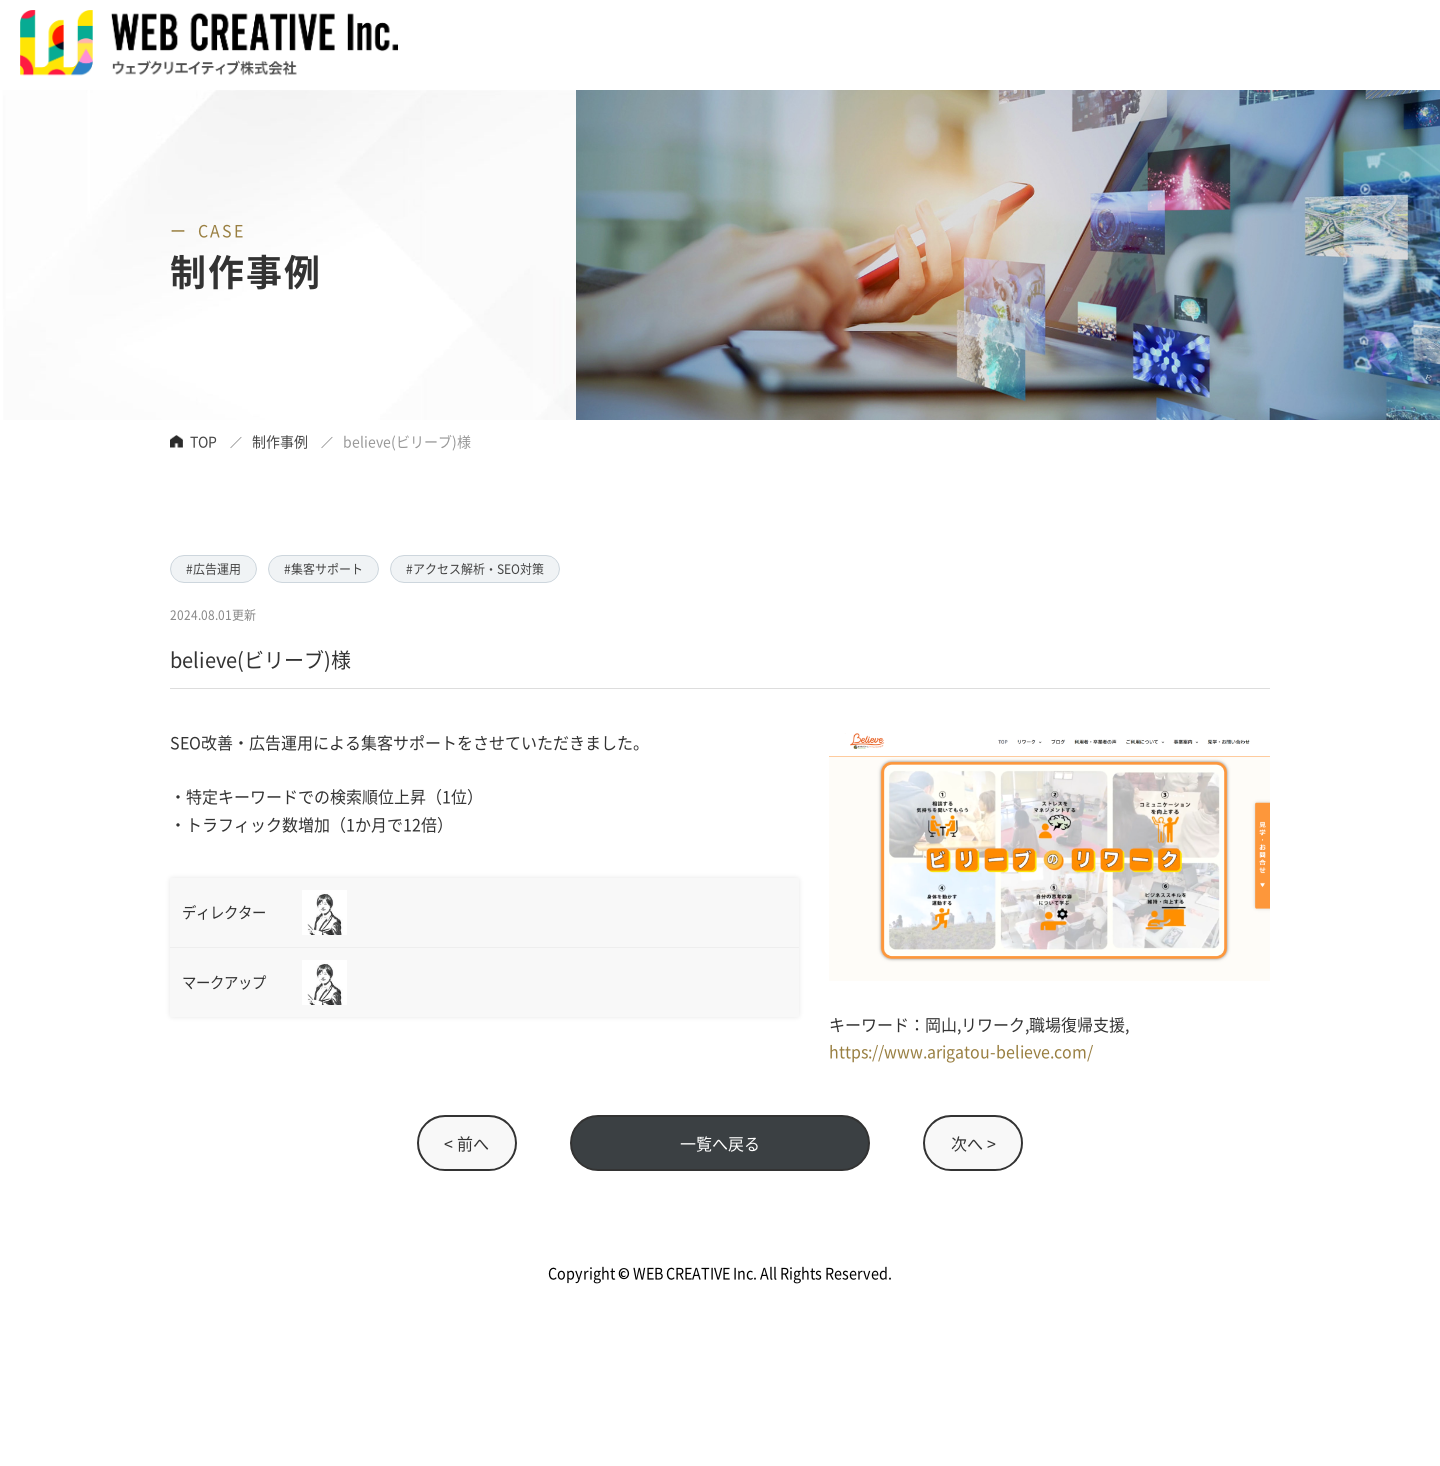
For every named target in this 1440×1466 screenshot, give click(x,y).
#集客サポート (323, 568)
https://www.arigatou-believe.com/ (961, 1051)
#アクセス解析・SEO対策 (475, 568)
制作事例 (280, 441)
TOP (203, 441)
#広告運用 (213, 568)
